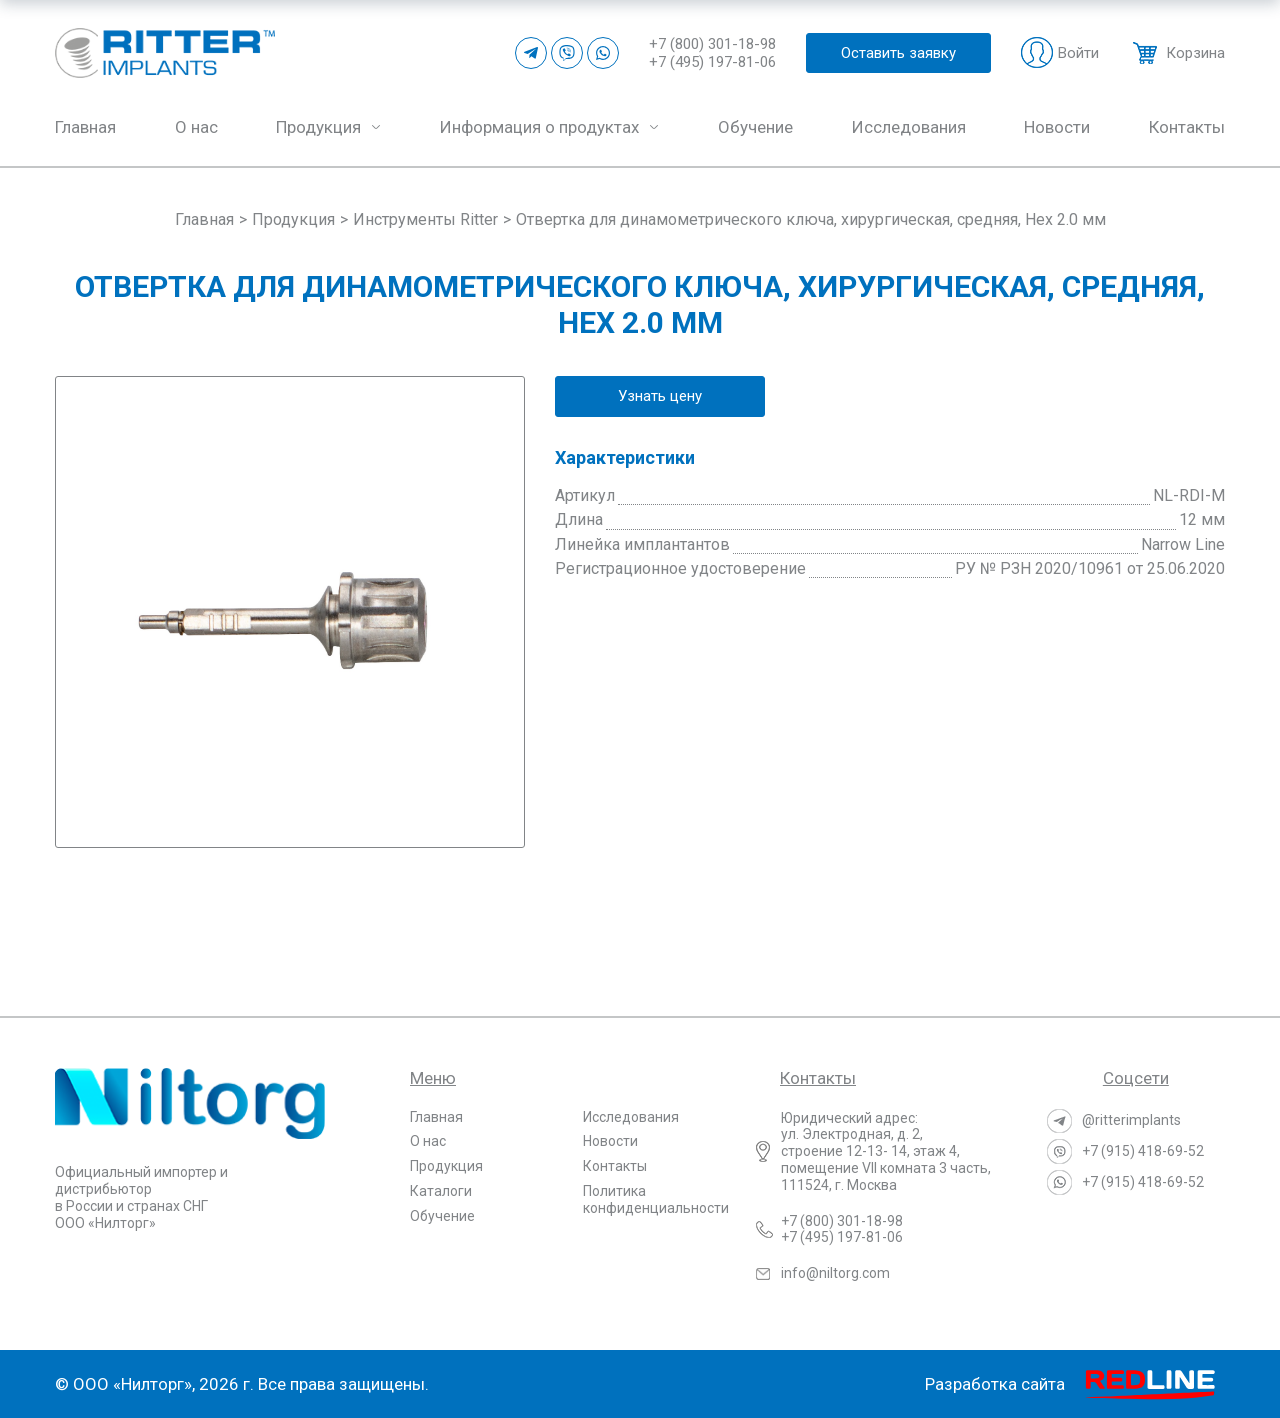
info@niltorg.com (835, 1273)
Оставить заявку (898, 53)
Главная (436, 1117)
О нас (428, 1141)
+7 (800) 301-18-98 (712, 44)
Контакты (615, 1166)
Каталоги (441, 1191)
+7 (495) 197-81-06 (712, 62)
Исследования (631, 1117)
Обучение (442, 1216)
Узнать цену (660, 396)
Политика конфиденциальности (656, 1199)
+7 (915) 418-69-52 (1143, 1151)
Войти (1078, 53)
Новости (610, 1141)
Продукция (446, 1166)
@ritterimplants (1131, 1120)
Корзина (1195, 53)
